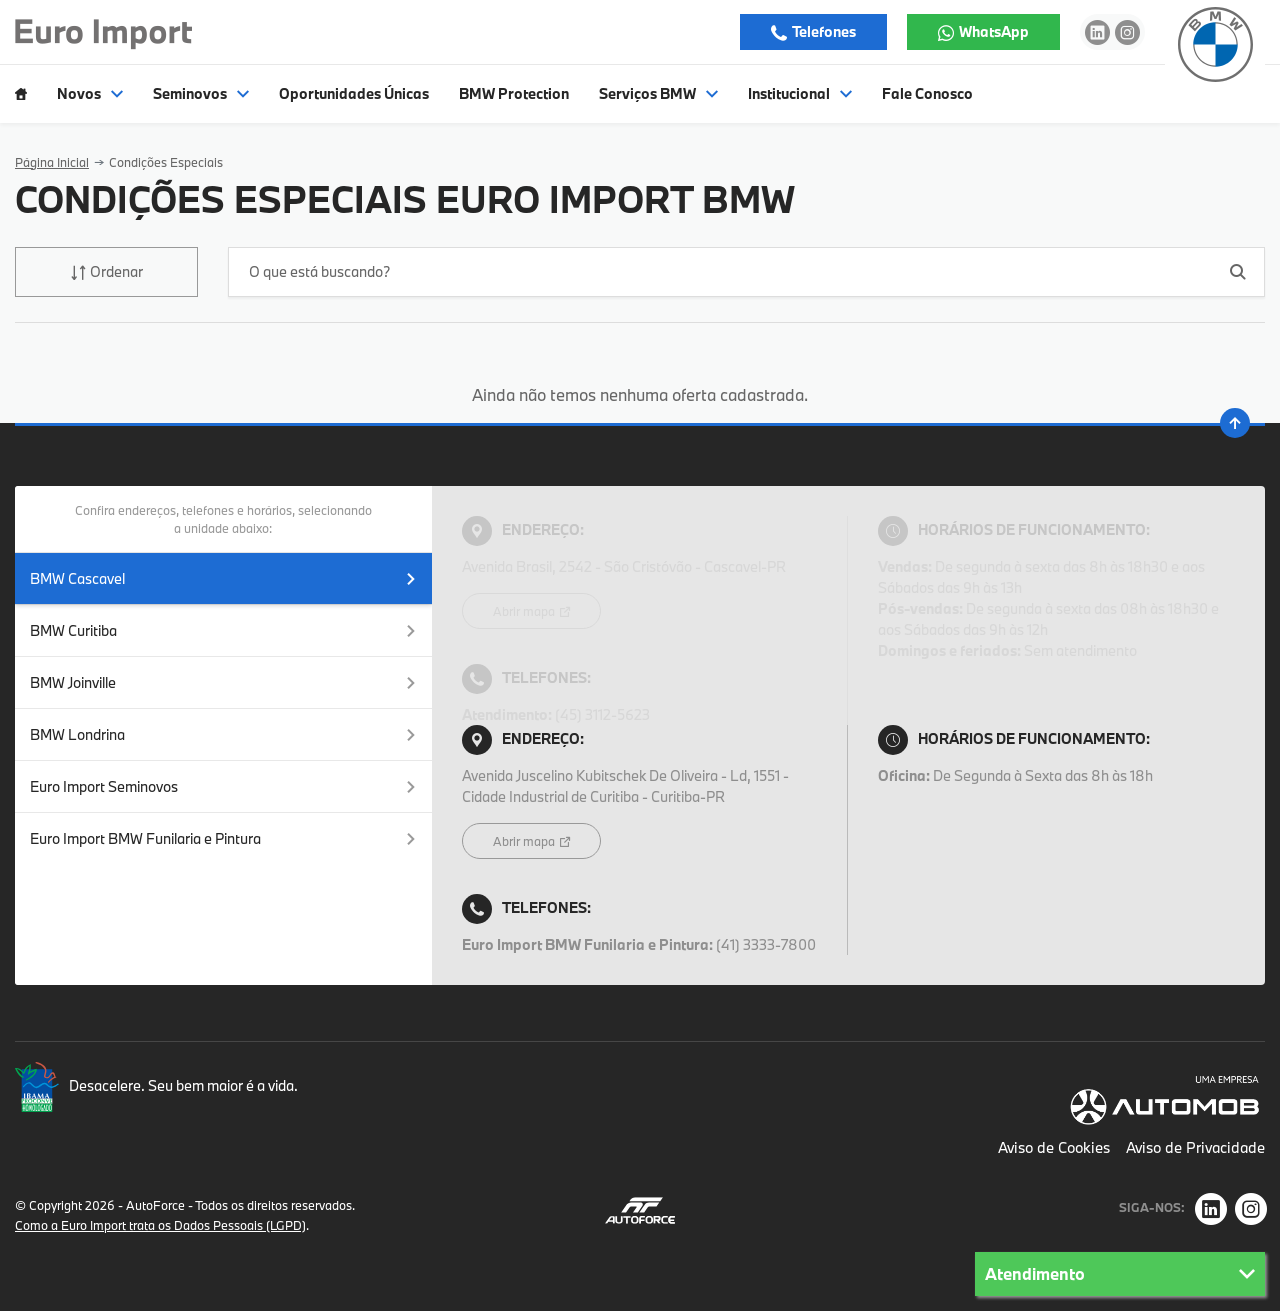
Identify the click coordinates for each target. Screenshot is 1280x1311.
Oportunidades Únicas (354, 94)
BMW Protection (514, 94)
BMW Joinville (223, 682)
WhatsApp (992, 31)
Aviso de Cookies (1054, 1147)
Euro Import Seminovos (223, 786)
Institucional (800, 94)
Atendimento (1120, 1273)
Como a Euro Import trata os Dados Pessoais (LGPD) (160, 1225)
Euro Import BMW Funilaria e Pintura (223, 838)
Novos (90, 94)
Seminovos (201, 94)
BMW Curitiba (223, 630)
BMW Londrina (223, 734)
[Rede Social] (1211, 1209)
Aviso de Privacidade (1195, 1147)
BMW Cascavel (223, 578)
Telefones (823, 31)
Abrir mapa (525, 611)
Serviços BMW (658, 94)
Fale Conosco (927, 94)
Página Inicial (52, 162)
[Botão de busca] (1238, 271)
